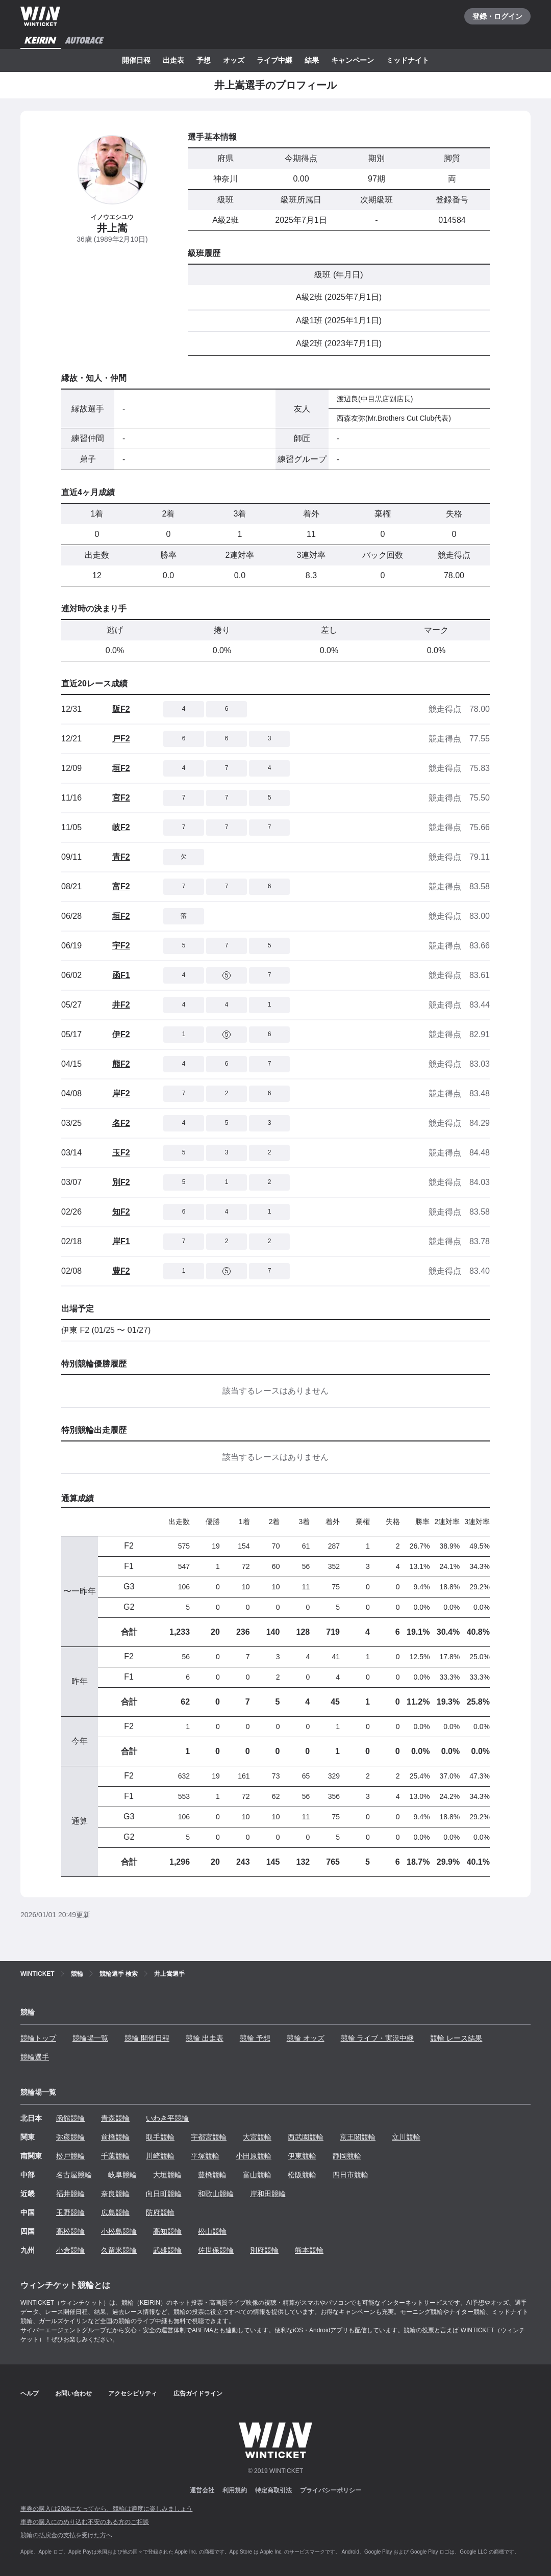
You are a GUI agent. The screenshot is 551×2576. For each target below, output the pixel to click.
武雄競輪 (167, 2250)
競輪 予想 (255, 2038)
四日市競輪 (350, 2175)
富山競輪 (257, 2175)
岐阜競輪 (122, 2175)
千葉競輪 (115, 2156)
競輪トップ (38, 2038)
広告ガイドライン (197, 2393)
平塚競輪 (205, 2156)
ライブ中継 (274, 60)
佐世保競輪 (216, 2250)
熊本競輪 (309, 2250)
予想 (203, 60)
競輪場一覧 (90, 2038)
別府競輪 (264, 2250)
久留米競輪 (119, 2250)
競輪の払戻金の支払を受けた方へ (66, 2535)
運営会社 (202, 2490)
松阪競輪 (302, 2175)
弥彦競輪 (70, 2137)
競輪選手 (34, 2057)
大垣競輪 (167, 2175)
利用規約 (234, 2490)
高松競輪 (70, 2231)
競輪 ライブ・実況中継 (377, 2038)
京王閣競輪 (357, 2137)
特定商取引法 (273, 2490)
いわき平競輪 (167, 2118)
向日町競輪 (164, 2193)
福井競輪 (70, 2193)
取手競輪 (160, 2137)
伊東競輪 (302, 2156)
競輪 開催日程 (146, 2038)
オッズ (233, 60)
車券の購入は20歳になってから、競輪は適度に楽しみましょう (106, 2508)
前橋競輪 (115, 2137)
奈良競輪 (115, 2193)
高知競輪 (167, 2231)
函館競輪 (70, 2118)
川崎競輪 (160, 2156)
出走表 (173, 60)
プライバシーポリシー (330, 2490)
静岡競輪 (347, 2156)
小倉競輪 (70, 2250)
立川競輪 (406, 2137)
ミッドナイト (407, 60)
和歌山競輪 (216, 2193)
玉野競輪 (70, 2212)
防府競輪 (160, 2212)
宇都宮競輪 (209, 2137)
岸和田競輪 (268, 2193)
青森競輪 (115, 2118)
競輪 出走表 (204, 2038)
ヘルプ (29, 2393)
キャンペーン (352, 60)
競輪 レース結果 (456, 2038)
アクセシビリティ (132, 2393)
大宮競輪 (257, 2137)
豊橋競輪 (212, 2175)
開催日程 (136, 60)
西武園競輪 (305, 2137)
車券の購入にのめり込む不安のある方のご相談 (84, 2522)
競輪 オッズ (305, 2038)
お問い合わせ (73, 2393)
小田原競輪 (253, 2156)
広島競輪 (115, 2212)
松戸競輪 (70, 2156)
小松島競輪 (119, 2231)
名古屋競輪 (74, 2175)
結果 (312, 60)
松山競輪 (212, 2231)
